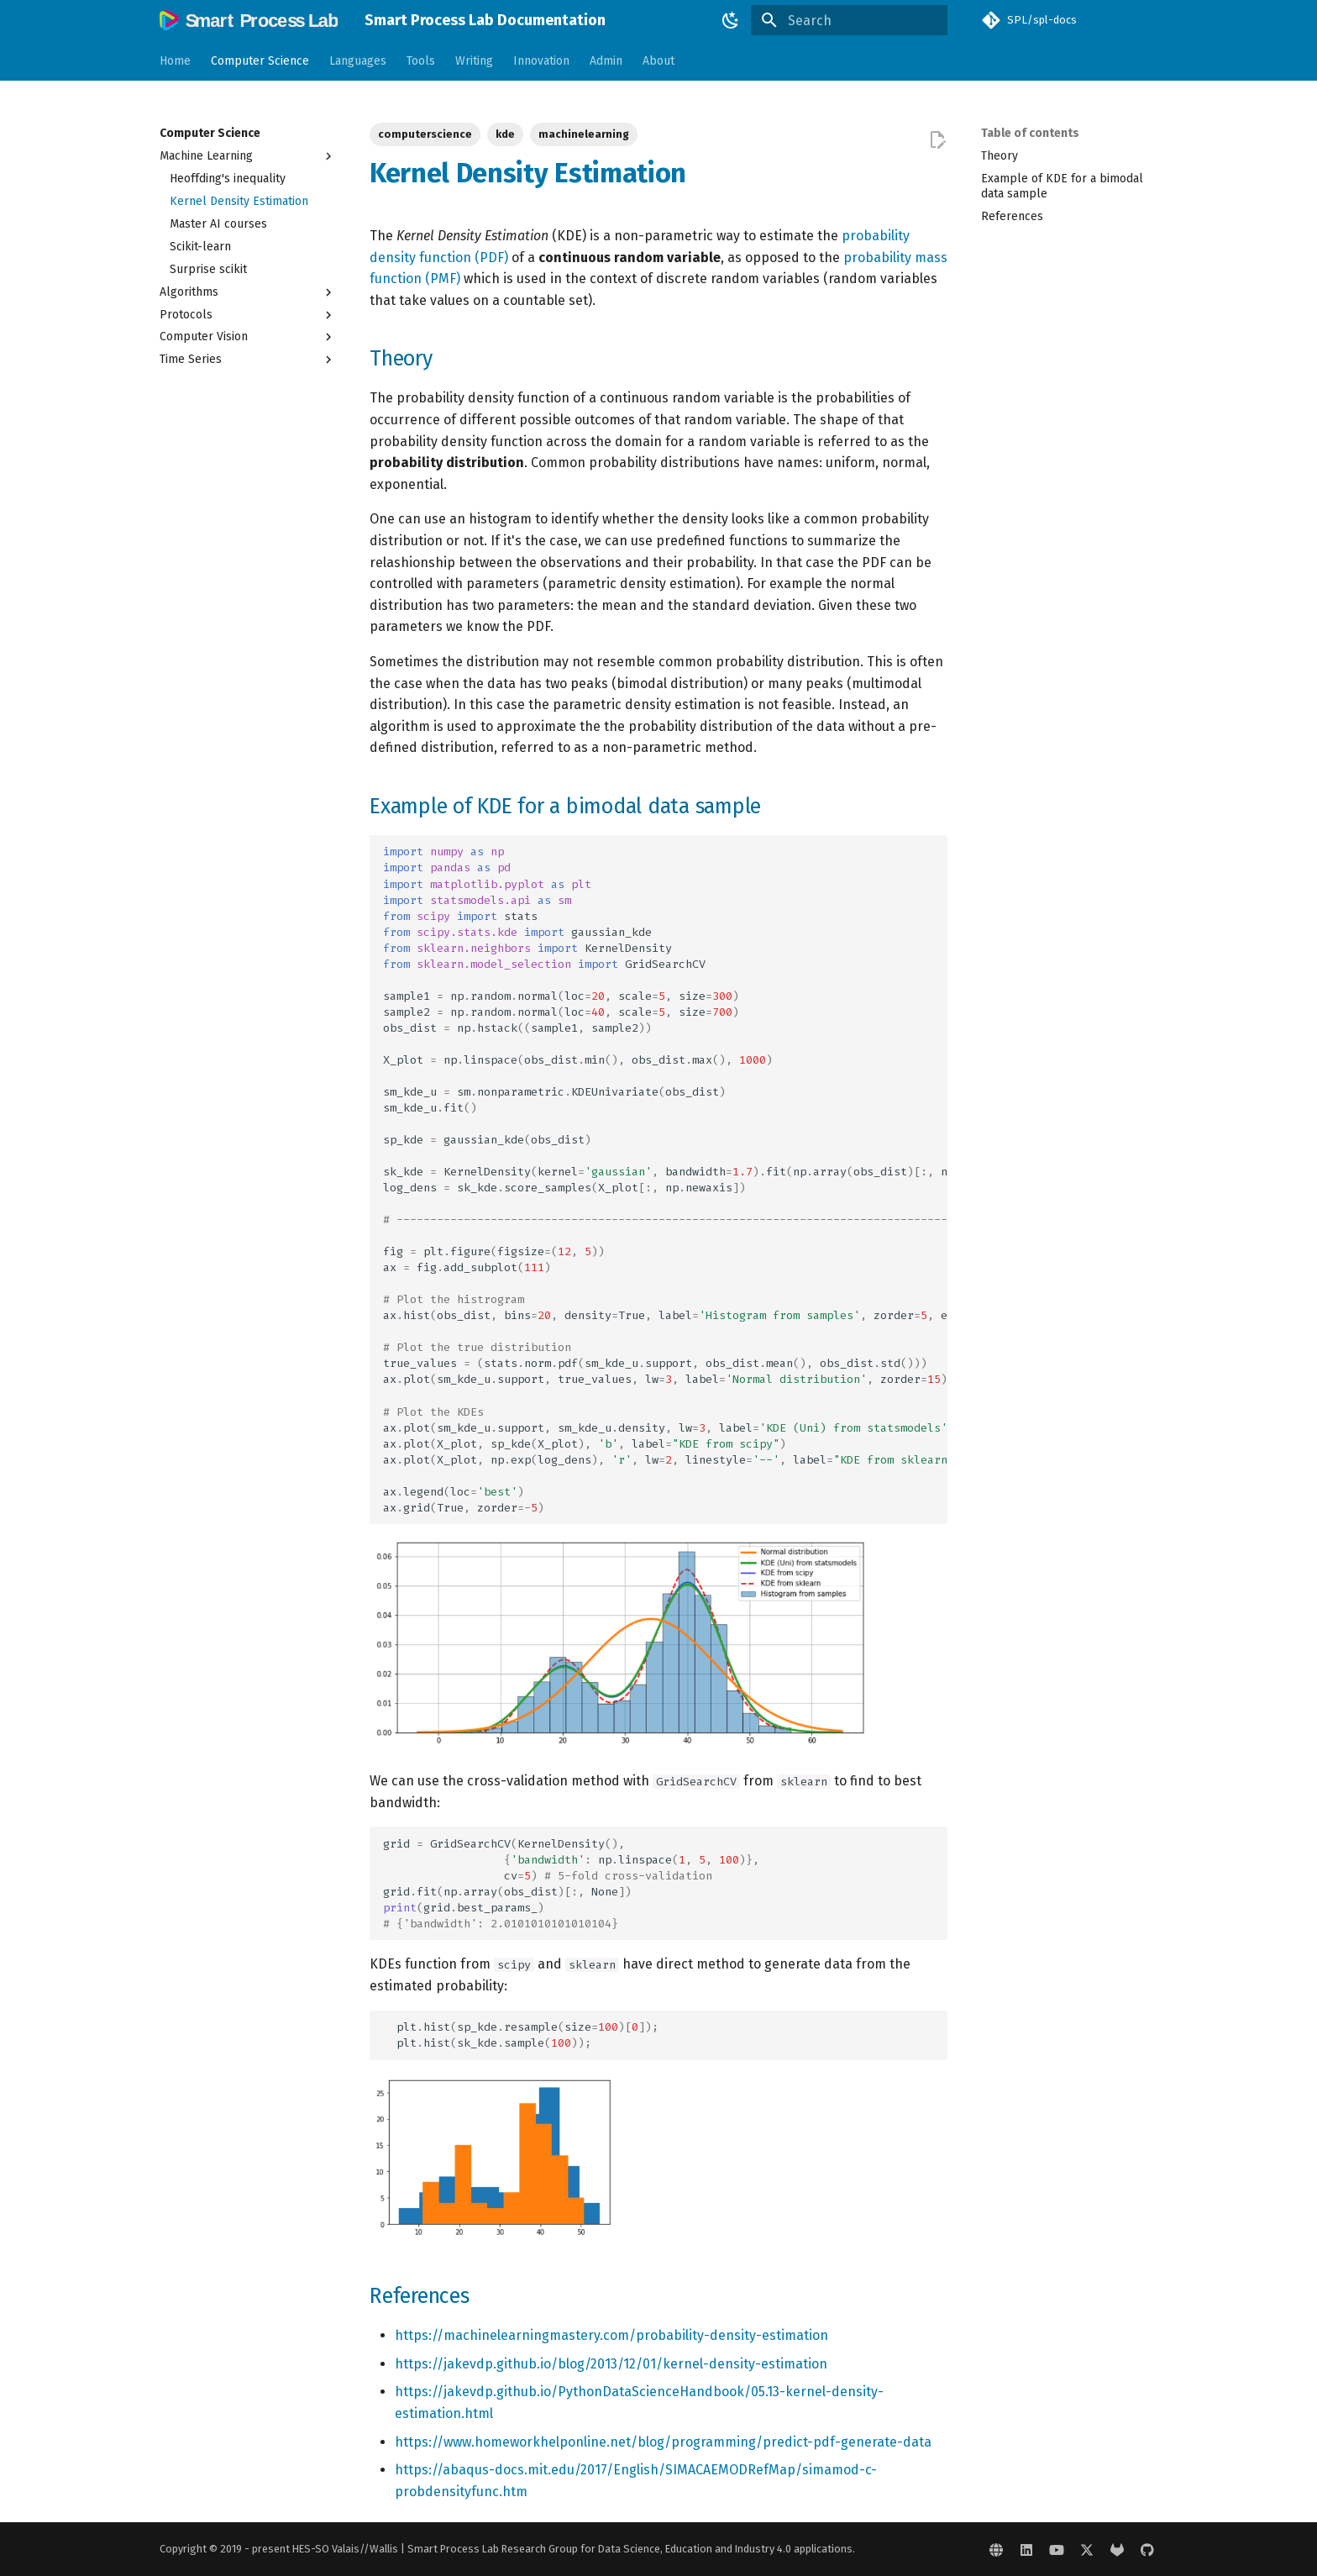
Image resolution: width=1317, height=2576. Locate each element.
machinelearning (583, 134)
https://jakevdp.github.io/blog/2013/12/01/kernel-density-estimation (611, 2364)
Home (175, 61)
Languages (357, 61)
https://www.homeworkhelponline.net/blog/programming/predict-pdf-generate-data (663, 2442)
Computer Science (260, 61)
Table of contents (1030, 133)
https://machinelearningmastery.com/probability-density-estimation (611, 2335)
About (658, 61)
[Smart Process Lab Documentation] (248, 20)
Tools (421, 61)
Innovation (541, 61)
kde (505, 134)
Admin (606, 61)
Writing (474, 61)
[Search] (849, 20)
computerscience (425, 134)
